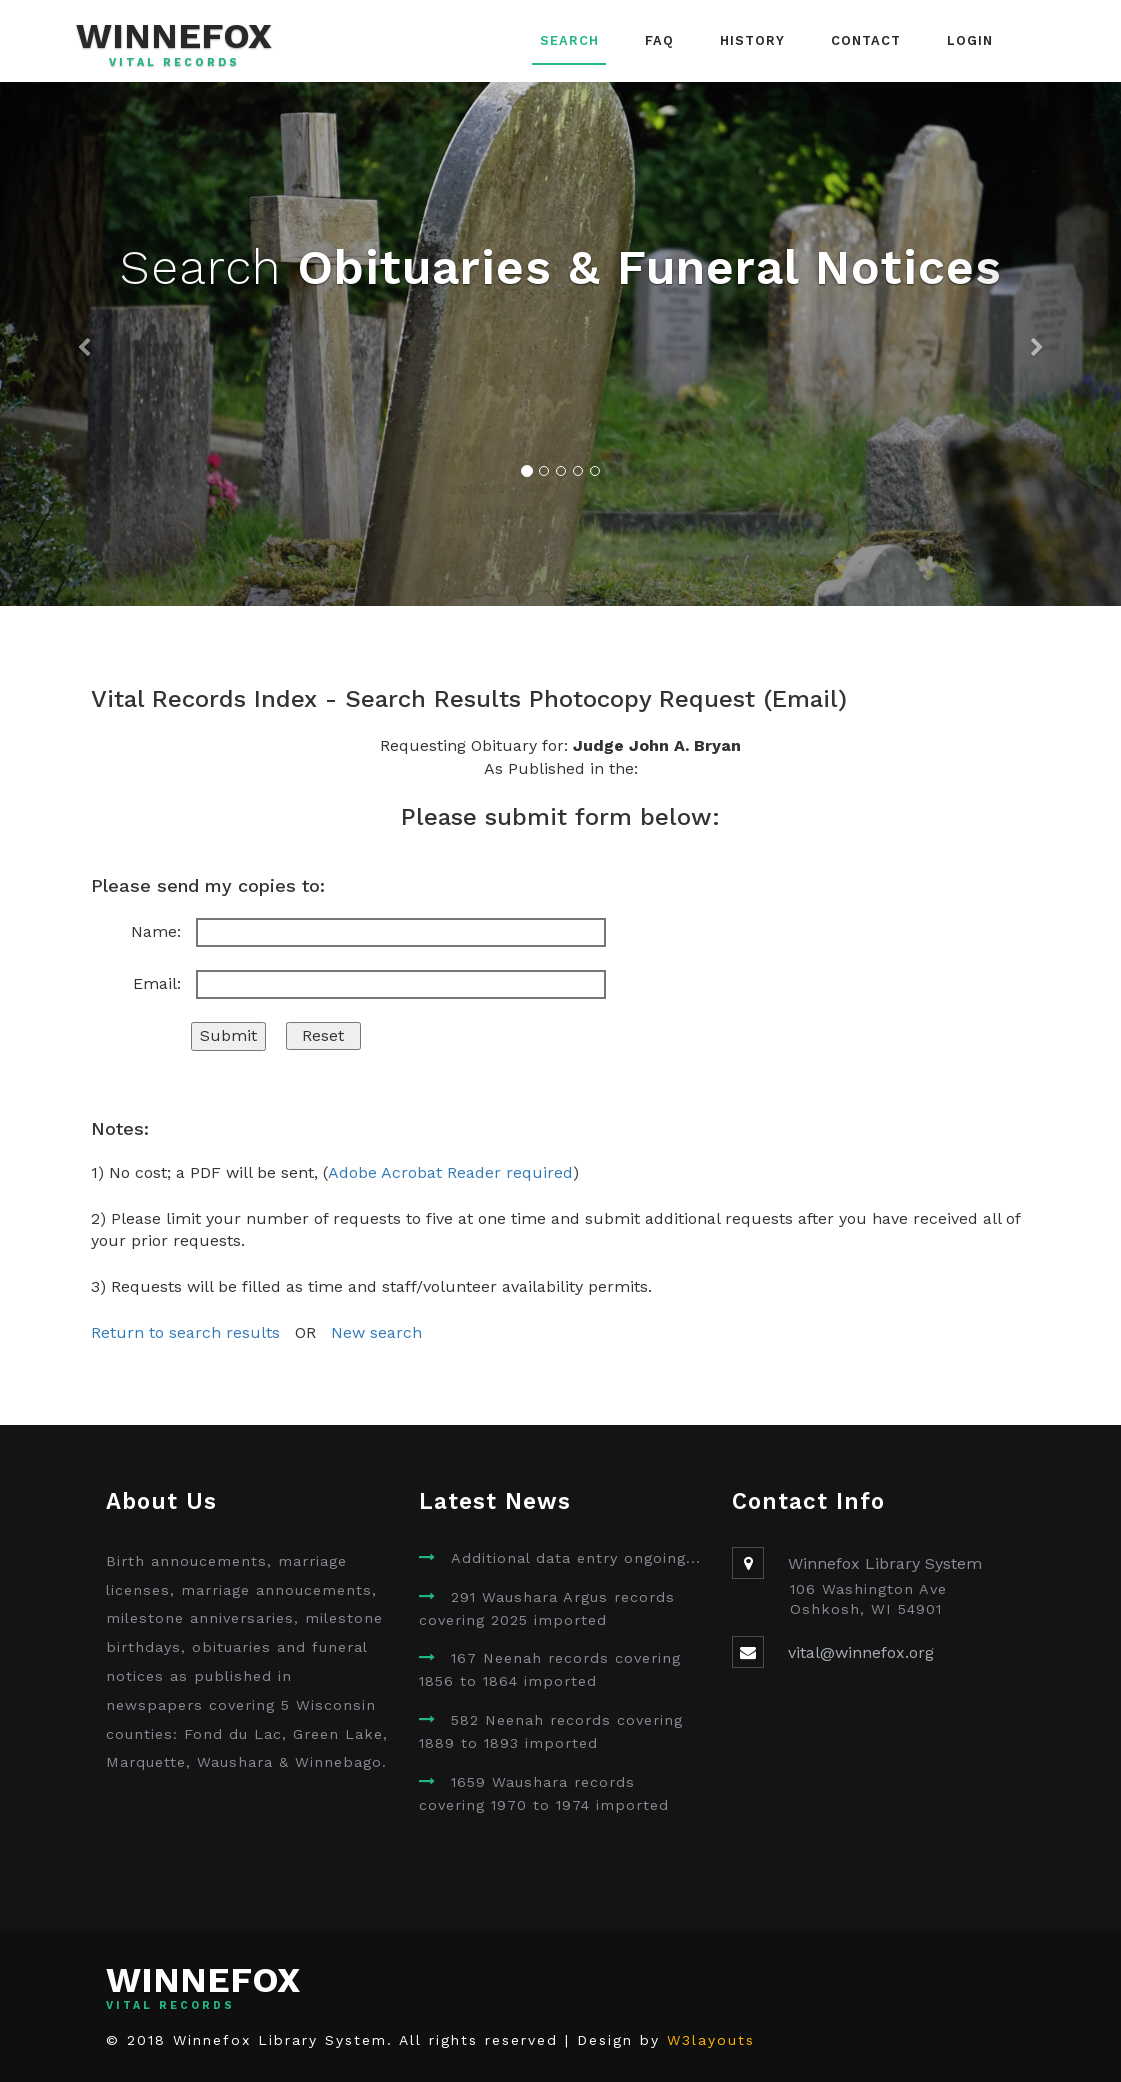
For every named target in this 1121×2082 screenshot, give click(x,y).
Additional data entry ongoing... (576, 1558)
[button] (84, 344)
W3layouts (711, 2040)
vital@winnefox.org (861, 1652)
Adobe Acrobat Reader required (450, 1172)
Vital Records (173, 63)
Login (970, 40)
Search (569, 40)
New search (376, 1332)
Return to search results (185, 1332)
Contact (866, 40)
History (752, 40)
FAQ (659, 40)
